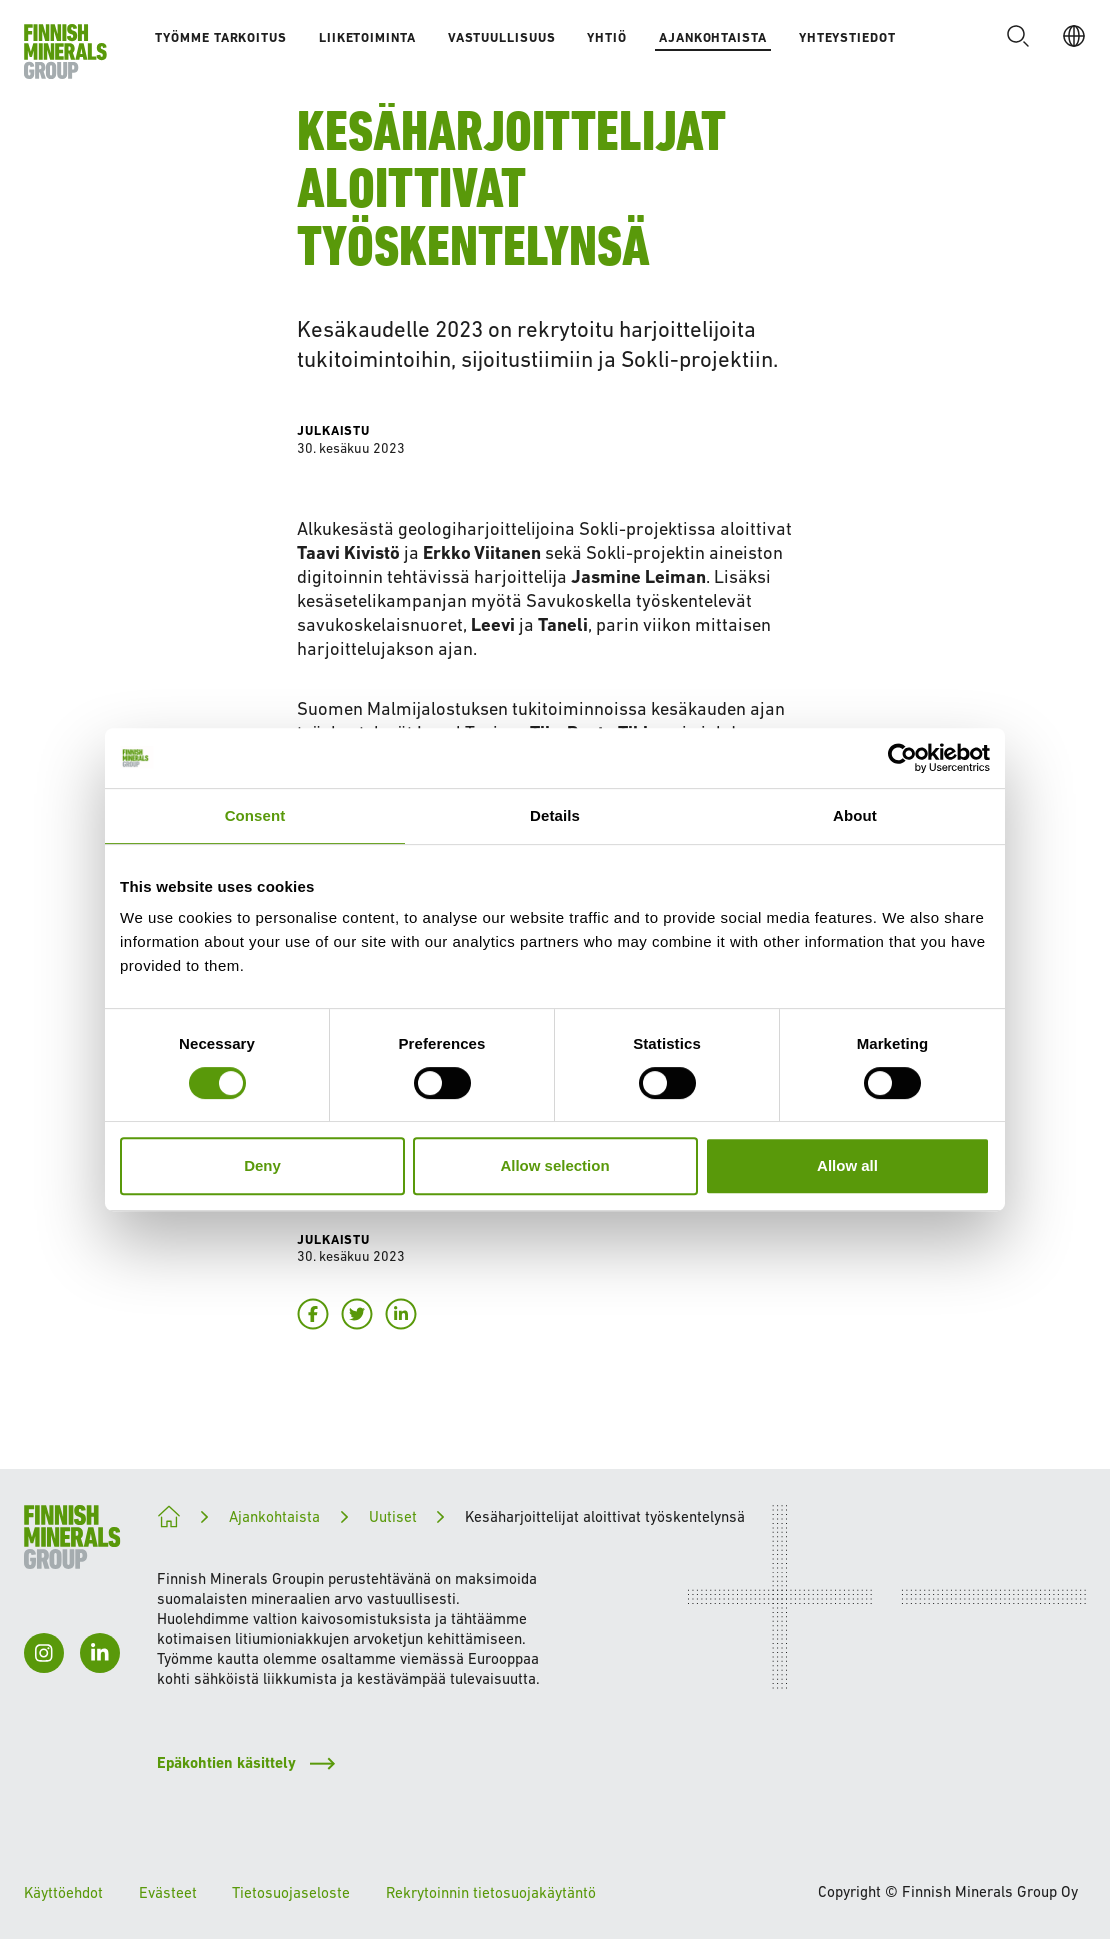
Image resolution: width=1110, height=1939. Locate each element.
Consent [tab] (255, 815)
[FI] (1074, 36)
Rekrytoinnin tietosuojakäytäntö (491, 1892)
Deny (262, 1165)
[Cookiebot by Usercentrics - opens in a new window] (902, 758)
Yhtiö (607, 37)
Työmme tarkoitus (221, 37)
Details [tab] (555, 815)
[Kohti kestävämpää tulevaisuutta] (169, 1517)
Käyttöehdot (63, 1892)
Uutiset (393, 1516)
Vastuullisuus (502, 37)
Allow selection (554, 1165)
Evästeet (168, 1892)
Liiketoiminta (367, 37)
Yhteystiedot (847, 37)
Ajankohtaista (713, 37)
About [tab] (855, 815)
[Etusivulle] (65, 51)
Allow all (847, 1165)
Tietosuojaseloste (291, 1892)
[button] (1018, 36)
